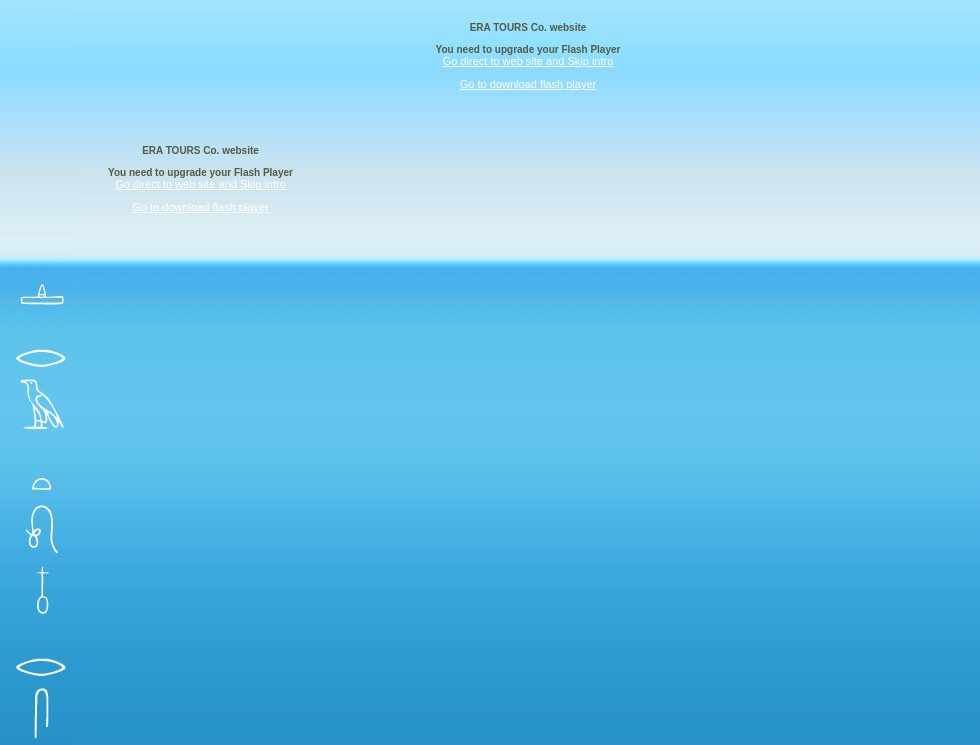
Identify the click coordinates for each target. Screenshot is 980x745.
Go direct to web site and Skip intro (528, 61)
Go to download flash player (528, 84)
